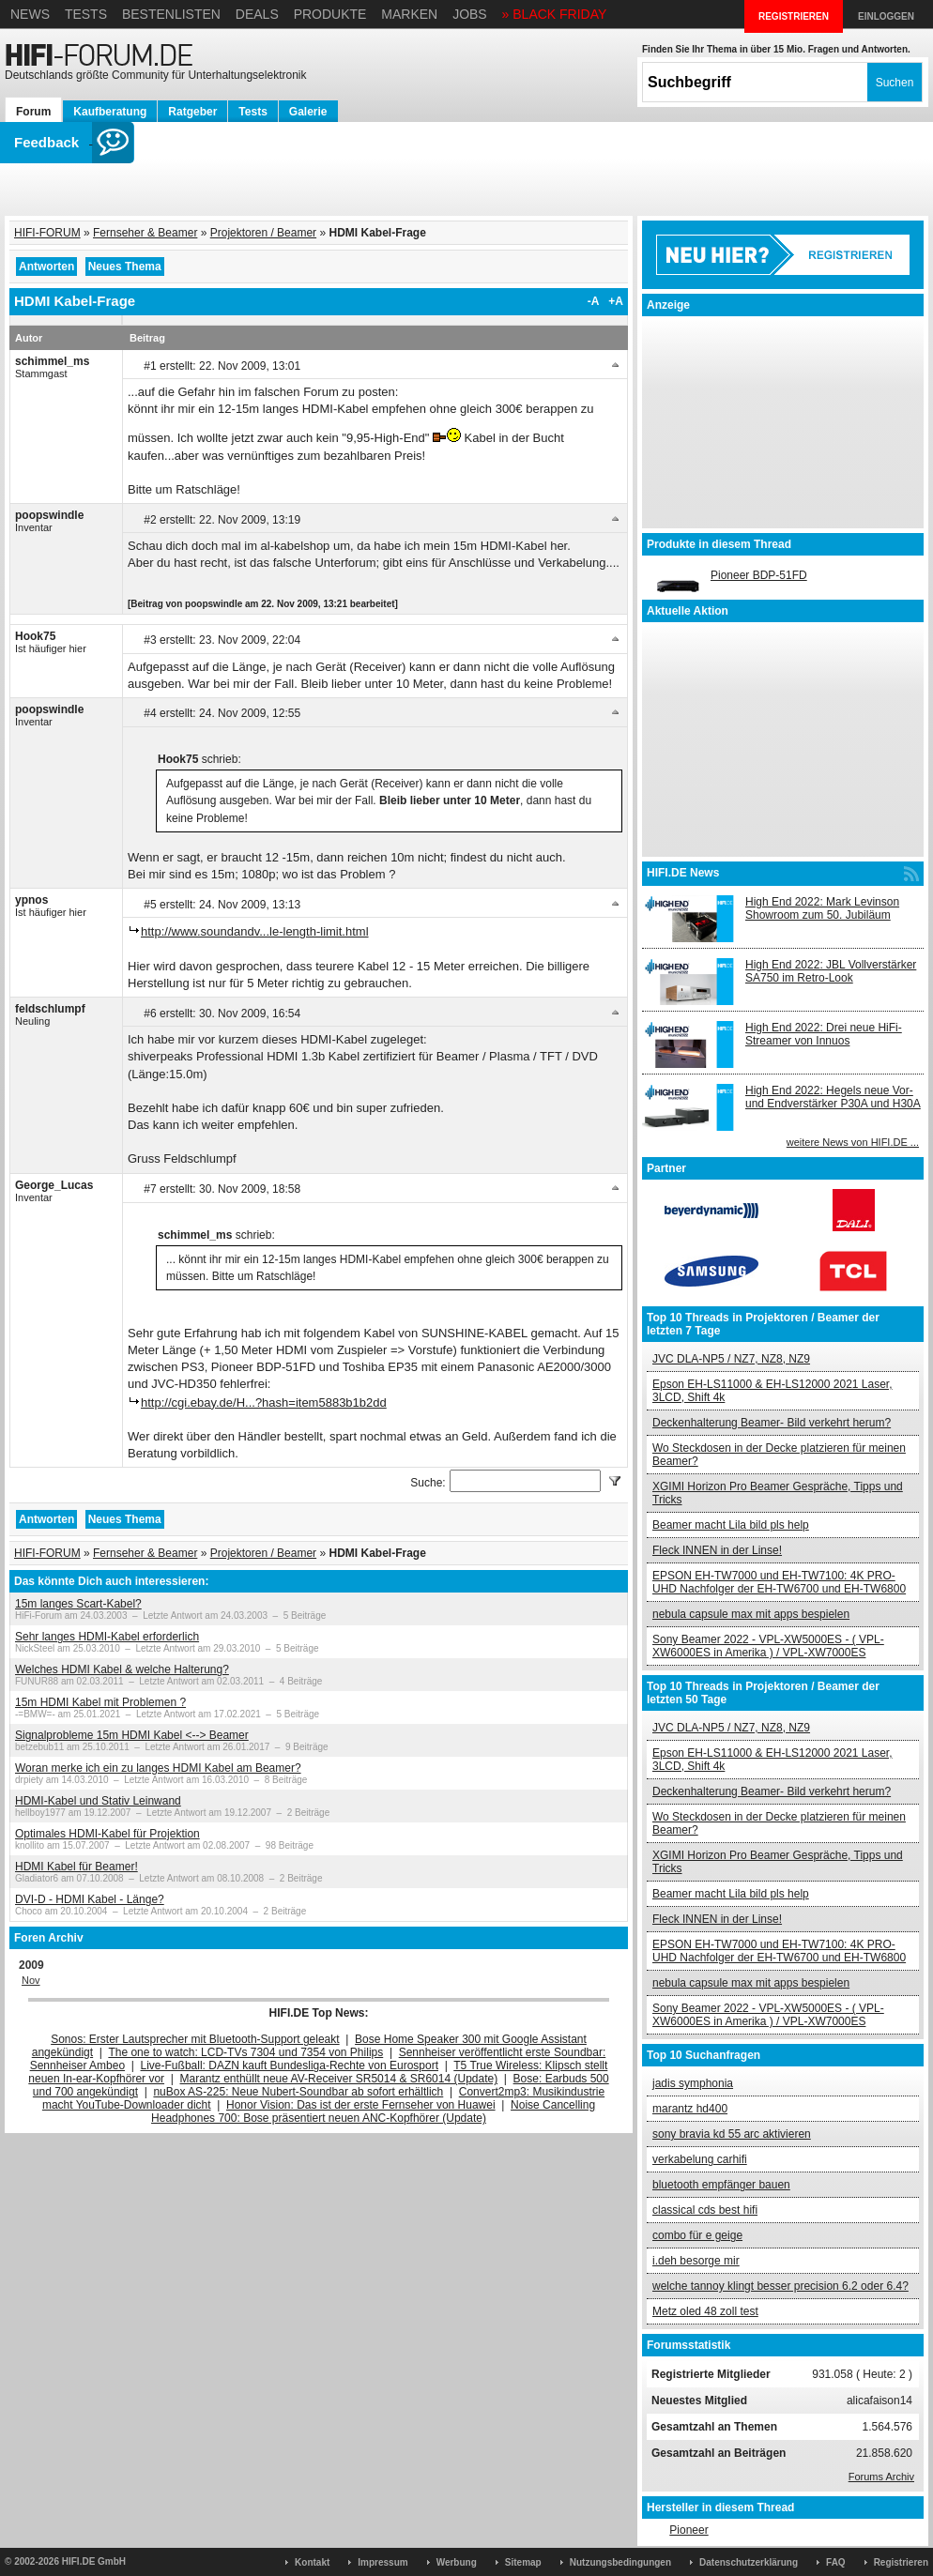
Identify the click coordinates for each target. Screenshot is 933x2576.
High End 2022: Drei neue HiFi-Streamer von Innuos (823, 1034)
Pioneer (688, 2530)
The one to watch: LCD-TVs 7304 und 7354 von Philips (245, 2052)
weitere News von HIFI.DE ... (853, 1142)
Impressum (382, 2562)
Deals (257, 14)
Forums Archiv (881, 2476)
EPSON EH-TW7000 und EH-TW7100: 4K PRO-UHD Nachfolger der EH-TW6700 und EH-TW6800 (779, 1582)
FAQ (836, 2562)
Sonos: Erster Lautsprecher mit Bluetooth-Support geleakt (195, 2039)
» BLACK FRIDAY (554, 14)
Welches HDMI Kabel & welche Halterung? (122, 1669)
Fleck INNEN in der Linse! (717, 1550)
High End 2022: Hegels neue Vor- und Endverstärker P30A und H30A (833, 1097)
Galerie (308, 111)
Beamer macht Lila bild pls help (730, 1525)
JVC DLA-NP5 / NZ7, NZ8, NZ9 (731, 1358)
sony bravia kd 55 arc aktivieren (731, 2134)
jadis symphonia (692, 2083)
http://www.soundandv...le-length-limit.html (255, 931)
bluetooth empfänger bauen (721, 2184)
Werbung (456, 2562)
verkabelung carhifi (699, 2159)
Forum (33, 111)
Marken (409, 14)
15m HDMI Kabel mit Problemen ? (100, 1702)
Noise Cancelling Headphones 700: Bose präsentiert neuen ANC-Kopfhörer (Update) (373, 2111)
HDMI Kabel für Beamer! (76, 1866)
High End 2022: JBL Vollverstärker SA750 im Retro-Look (830, 971)
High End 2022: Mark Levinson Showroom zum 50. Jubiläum (822, 908)
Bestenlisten (171, 14)
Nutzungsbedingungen (620, 2562)
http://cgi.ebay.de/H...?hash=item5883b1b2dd (264, 1402)
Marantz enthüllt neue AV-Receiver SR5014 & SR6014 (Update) (339, 2078)
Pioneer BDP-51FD (759, 575)
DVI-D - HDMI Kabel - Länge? (89, 1899)
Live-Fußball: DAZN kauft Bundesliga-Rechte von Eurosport (289, 2065)
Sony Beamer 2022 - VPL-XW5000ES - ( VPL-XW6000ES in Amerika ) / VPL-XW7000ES (768, 1646)
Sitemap (523, 2562)
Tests (86, 14)
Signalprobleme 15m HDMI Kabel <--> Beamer (132, 1735)
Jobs (469, 14)
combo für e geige (697, 2235)
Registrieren (901, 2562)
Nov (31, 1980)
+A (615, 301)
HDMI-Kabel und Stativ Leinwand (98, 1800)
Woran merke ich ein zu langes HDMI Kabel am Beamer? (158, 1768)
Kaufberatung (109, 111)
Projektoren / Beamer (263, 232)
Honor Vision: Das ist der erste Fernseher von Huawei (361, 2104)
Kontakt (312, 2562)
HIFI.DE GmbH (94, 2561)
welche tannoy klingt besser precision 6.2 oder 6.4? (780, 2286)
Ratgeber (192, 111)
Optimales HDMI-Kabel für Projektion (107, 1833)
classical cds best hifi (704, 2210)
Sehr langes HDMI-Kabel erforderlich (107, 1636)
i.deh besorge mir (696, 2260)
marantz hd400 (689, 2108)
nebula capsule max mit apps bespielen (750, 1614)
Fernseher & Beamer (145, 232)
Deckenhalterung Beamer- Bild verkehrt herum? (771, 1422)
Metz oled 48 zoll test (705, 2311)
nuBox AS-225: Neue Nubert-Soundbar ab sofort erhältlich (298, 2091)
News (30, 14)
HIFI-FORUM (47, 232)
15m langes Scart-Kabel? (78, 1603)
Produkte (330, 14)
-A (594, 301)
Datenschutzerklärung (748, 2562)
